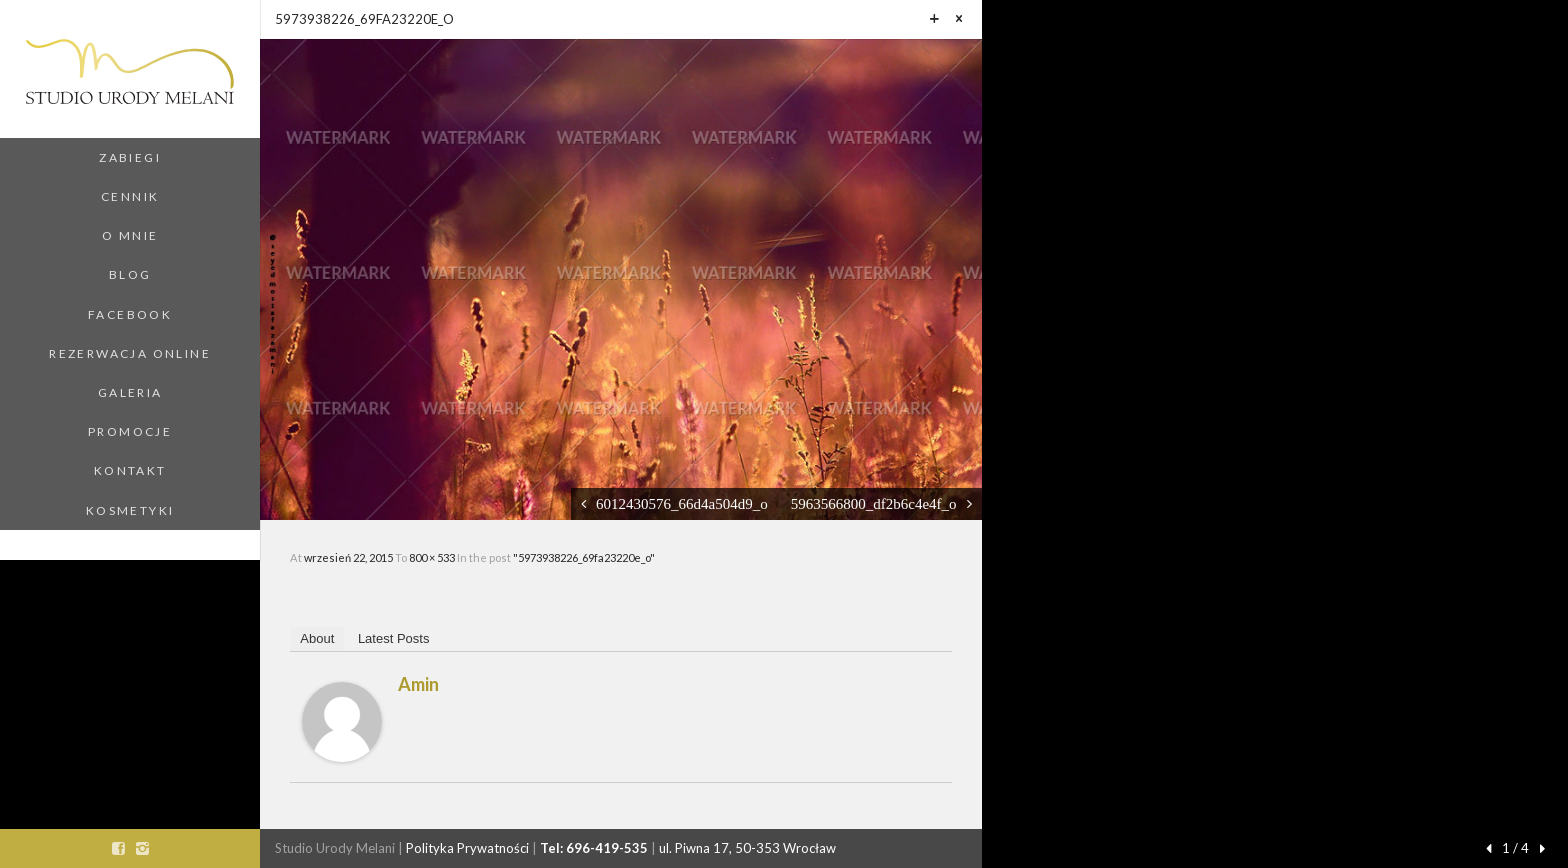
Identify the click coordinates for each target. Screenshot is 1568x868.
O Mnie (130, 235)
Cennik (130, 196)
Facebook (130, 314)
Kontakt (130, 470)
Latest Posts (394, 638)
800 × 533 (433, 557)
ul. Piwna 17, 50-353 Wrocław (747, 848)
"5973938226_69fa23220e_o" (584, 557)
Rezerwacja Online (130, 353)
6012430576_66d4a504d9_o (682, 503)
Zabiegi (130, 157)
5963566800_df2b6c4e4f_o (874, 503)
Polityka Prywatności (467, 848)
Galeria (130, 392)
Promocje (130, 431)
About (317, 638)
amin (418, 684)
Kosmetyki (130, 510)
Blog (130, 274)
